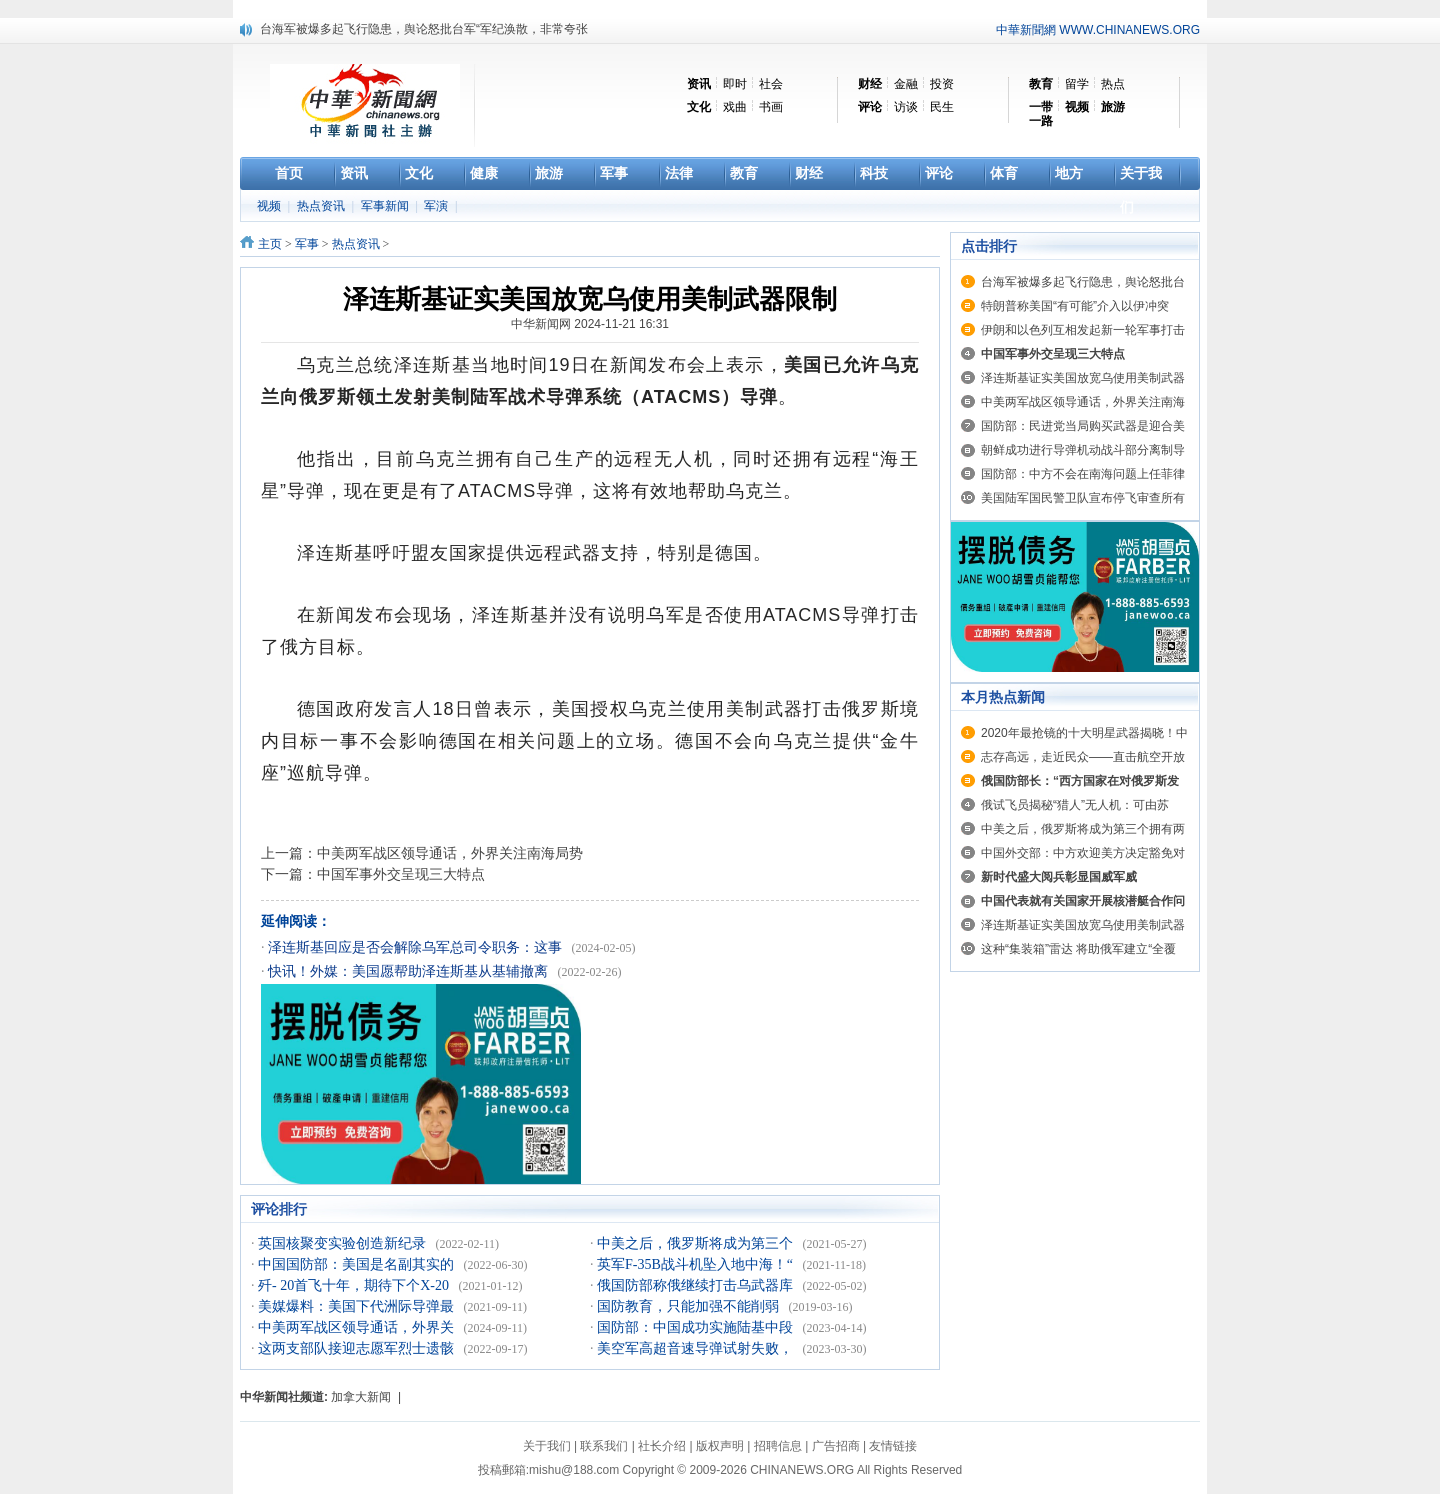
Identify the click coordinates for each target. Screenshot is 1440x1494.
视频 (270, 206)
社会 (771, 84)
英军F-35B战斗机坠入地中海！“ (697, 1264)
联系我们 (604, 1446)
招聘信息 (778, 1446)
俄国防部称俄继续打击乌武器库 (697, 1285)
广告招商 (836, 1446)
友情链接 (893, 1446)
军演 (437, 206)
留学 (1077, 84)
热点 (1113, 84)
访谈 (906, 107)
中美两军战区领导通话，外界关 (358, 1327)
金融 (906, 84)
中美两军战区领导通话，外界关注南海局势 (450, 853)
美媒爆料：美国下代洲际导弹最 (358, 1306)
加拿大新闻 (361, 1397)
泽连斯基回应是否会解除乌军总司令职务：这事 (417, 947)
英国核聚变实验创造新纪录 (344, 1243)
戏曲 (735, 107)
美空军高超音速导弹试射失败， (697, 1348)
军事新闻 (386, 206)
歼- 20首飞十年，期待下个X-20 (355, 1285)
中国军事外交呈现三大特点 (401, 874)
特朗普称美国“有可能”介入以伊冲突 (1075, 306)
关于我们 (547, 1446)
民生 (942, 107)
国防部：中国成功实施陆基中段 (697, 1327)
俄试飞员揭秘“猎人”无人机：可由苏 (1075, 805)
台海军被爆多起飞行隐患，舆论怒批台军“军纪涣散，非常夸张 (424, 29)
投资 (942, 84)
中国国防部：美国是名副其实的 (358, 1264)
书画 (771, 107)
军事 (307, 244)
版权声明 (720, 1446)
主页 (270, 244)
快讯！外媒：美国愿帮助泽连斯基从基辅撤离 (410, 971)
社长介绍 (662, 1446)
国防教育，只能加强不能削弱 (690, 1306)
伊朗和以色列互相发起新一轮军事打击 (1083, 330)
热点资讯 (322, 206)
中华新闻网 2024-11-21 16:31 (590, 324)
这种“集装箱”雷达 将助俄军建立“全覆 (1078, 949)
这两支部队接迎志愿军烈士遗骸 (358, 1348)
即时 (735, 84)
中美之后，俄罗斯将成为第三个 (697, 1243)
